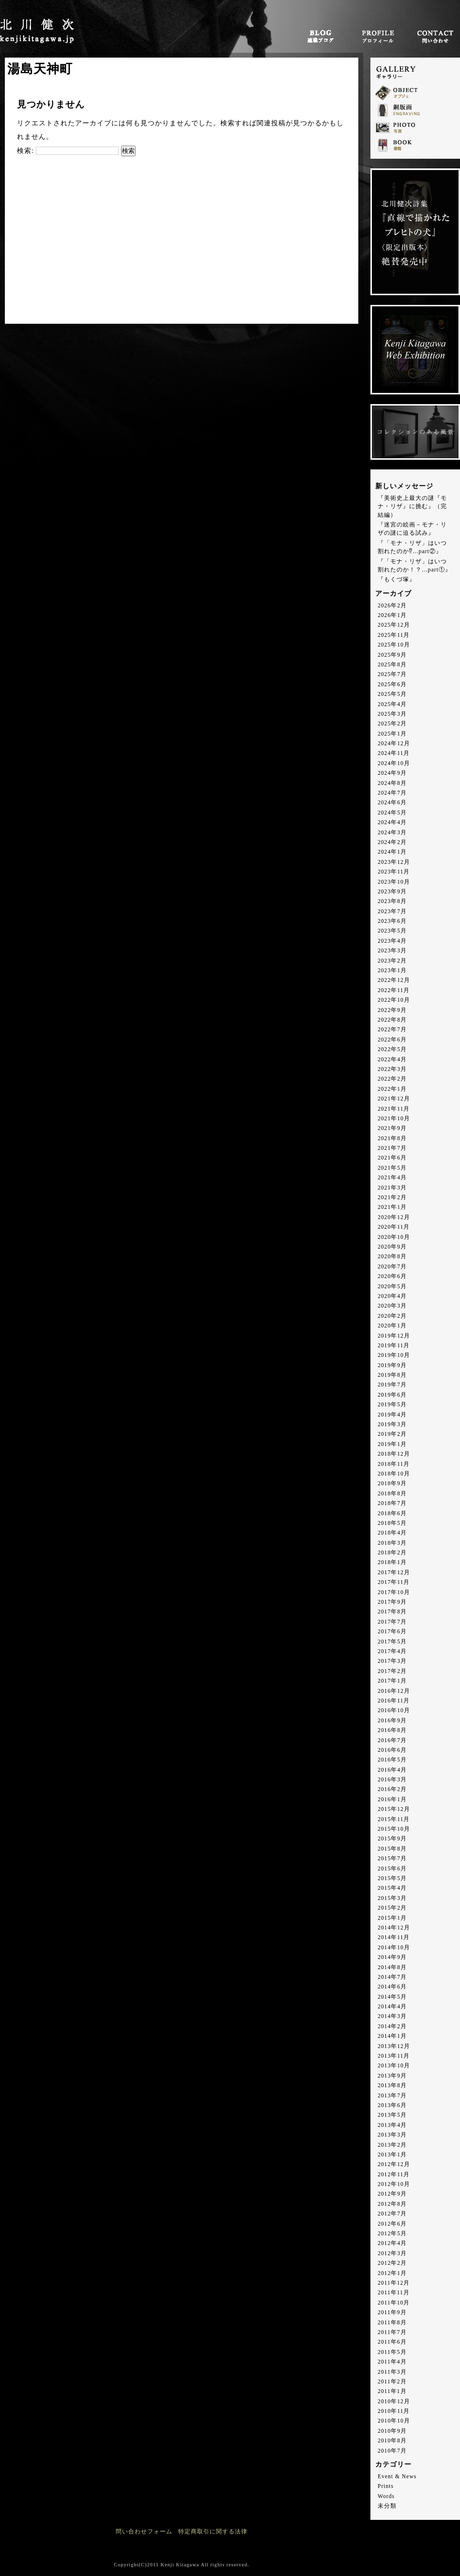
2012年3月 (392, 2253)
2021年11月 (394, 1109)
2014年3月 (392, 2016)
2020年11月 (394, 1227)
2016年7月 (392, 1740)
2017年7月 (392, 1622)
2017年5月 (392, 1642)
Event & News (397, 2476)
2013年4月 (392, 2125)
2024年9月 (392, 773)
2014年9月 (392, 1957)
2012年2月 (392, 2263)
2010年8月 (392, 2441)
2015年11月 (394, 1819)
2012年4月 (392, 2243)
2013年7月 (392, 2096)
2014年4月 (392, 2007)
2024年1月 (392, 852)
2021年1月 (392, 1207)
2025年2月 (392, 724)
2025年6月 (392, 684)
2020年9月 (392, 1247)
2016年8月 (392, 1730)
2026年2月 (392, 606)
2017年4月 (392, 1651)
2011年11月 (394, 2293)
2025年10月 (394, 645)
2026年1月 (392, 615)
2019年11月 (394, 1345)
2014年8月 (392, 1967)
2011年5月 (392, 2352)
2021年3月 (392, 1188)
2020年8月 (392, 1256)
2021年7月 (392, 1148)
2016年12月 (394, 1691)
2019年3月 (392, 1424)
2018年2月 (392, 1553)
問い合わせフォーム (144, 2532)
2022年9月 (392, 1010)
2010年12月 (394, 2401)
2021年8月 (392, 1138)
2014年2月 (392, 2026)
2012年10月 (394, 2184)
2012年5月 (392, 2233)
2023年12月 (394, 862)
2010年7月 (392, 2451)
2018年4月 (392, 1533)
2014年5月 (392, 1997)
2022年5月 (392, 1049)
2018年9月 (392, 1483)
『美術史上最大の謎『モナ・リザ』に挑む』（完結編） (412, 506)
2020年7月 (392, 1267)
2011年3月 (392, 2372)
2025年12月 (394, 625)
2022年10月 (394, 1000)
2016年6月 (392, 1750)
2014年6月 (392, 1987)
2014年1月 (392, 2036)
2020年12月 (394, 1217)
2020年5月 (392, 1286)
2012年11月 (394, 2174)
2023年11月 (394, 872)
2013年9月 (392, 2076)
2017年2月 (392, 1671)
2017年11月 (394, 1582)
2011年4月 (392, 2362)
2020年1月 (392, 1326)
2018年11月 (394, 1464)
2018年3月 (392, 1543)
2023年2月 (392, 961)
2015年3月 (392, 1898)
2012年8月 (392, 2204)
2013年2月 (392, 2145)
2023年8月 (392, 901)
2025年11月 (394, 635)
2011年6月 (392, 2342)
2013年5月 (392, 2115)
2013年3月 (392, 2135)
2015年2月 (392, 1908)
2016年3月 (392, 1780)
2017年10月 (394, 1592)
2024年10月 (394, 763)
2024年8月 (392, 783)
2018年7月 (392, 1503)
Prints (386, 2486)
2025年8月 (392, 665)
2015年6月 (392, 1869)
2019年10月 (394, 1355)
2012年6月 (392, 2224)
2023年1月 (392, 970)
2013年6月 (392, 2105)
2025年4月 (392, 704)
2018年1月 (392, 1562)
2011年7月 (392, 2332)
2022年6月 (392, 1040)
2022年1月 (392, 1089)
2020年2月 (392, 1316)
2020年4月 (392, 1296)
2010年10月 (394, 2421)
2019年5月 (392, 1404)
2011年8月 (392, 2323)
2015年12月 (394, 1809)
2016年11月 (394, 1701)
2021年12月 (394, 1099)
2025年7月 (392, 674)
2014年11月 (394, 1937)
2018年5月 (392, 1523)
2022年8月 (392, 1020)
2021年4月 (392, 1178)
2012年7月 (392, 2214)
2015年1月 (392, 1918)
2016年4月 (392, 1770)
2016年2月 (392, 1789)
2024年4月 (392, 822)
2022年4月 (392, 1059)
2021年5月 (392, 1168)
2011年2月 (392, 2382)
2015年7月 (392, 1858)
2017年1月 (392, 1681)
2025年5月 (392, 694)
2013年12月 (394, 2046)
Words (386, 2496)
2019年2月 (392, 1434)
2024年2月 (392, 842)
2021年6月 (392, 1158)
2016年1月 (392, 1799)
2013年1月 (392, 2155)
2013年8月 (392, 2085)
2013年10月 (394, 2066)
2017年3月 (392, 1661)
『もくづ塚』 (396, 579)
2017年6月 (392, 1631)
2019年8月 (392, 1375)
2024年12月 (394, 743)
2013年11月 (394, 2056)
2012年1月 (392, 2273)
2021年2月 (392, 1197)
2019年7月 (392, 1385)
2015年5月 (392, 1878)
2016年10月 (394, 1710)
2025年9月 (392, 655)
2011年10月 (394, 2303)
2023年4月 (392, 941)
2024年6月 (392, 802)
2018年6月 (392, 1513)
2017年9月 (392, 1602)
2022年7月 (392, 1029)
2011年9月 (392, 2312)
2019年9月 (392, 1365)
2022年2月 (392, 1079)
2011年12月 (394, 2283)
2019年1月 (392, 1444)
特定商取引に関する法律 (212, 2532)
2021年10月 (394, 1118)
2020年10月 (394, 1237)
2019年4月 (392, 1415)
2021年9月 (392, 1128)
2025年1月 (392, 734)
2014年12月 (394, 1928)
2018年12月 (394, 1454)
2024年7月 (392, 793)
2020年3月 (392, 1306)
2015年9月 (392, 1839)
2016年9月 (392, 1720)
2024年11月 (394, 753)
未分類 (387, 2506)
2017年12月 (394, 1572)
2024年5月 (392, 813)
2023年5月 (392, 931)
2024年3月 (392, 832)
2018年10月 (394, 1474)
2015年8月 (392, 1849)
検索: (25, 150)
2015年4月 (392, 1888)
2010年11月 (394, 2411)
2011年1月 (392, 2391)
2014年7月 (392, 1977)
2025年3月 (392, 714)
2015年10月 (394, 1829)
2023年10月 (394, 882)
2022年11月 (394, 990)
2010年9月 (392, 2431)
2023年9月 (392, 892)
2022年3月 (392, 1069)
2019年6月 (392, 1395)
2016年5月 (392, 1760)
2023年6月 (392, 921)
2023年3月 (392, 951)
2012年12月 (394, 2164)
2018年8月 (392, 1494)
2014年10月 (394, 1947)
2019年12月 (394, 1336)
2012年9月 (392, 2194)
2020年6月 (392, 1276)
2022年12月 (394, 980)
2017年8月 (392, 1612)
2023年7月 (392, 911)
